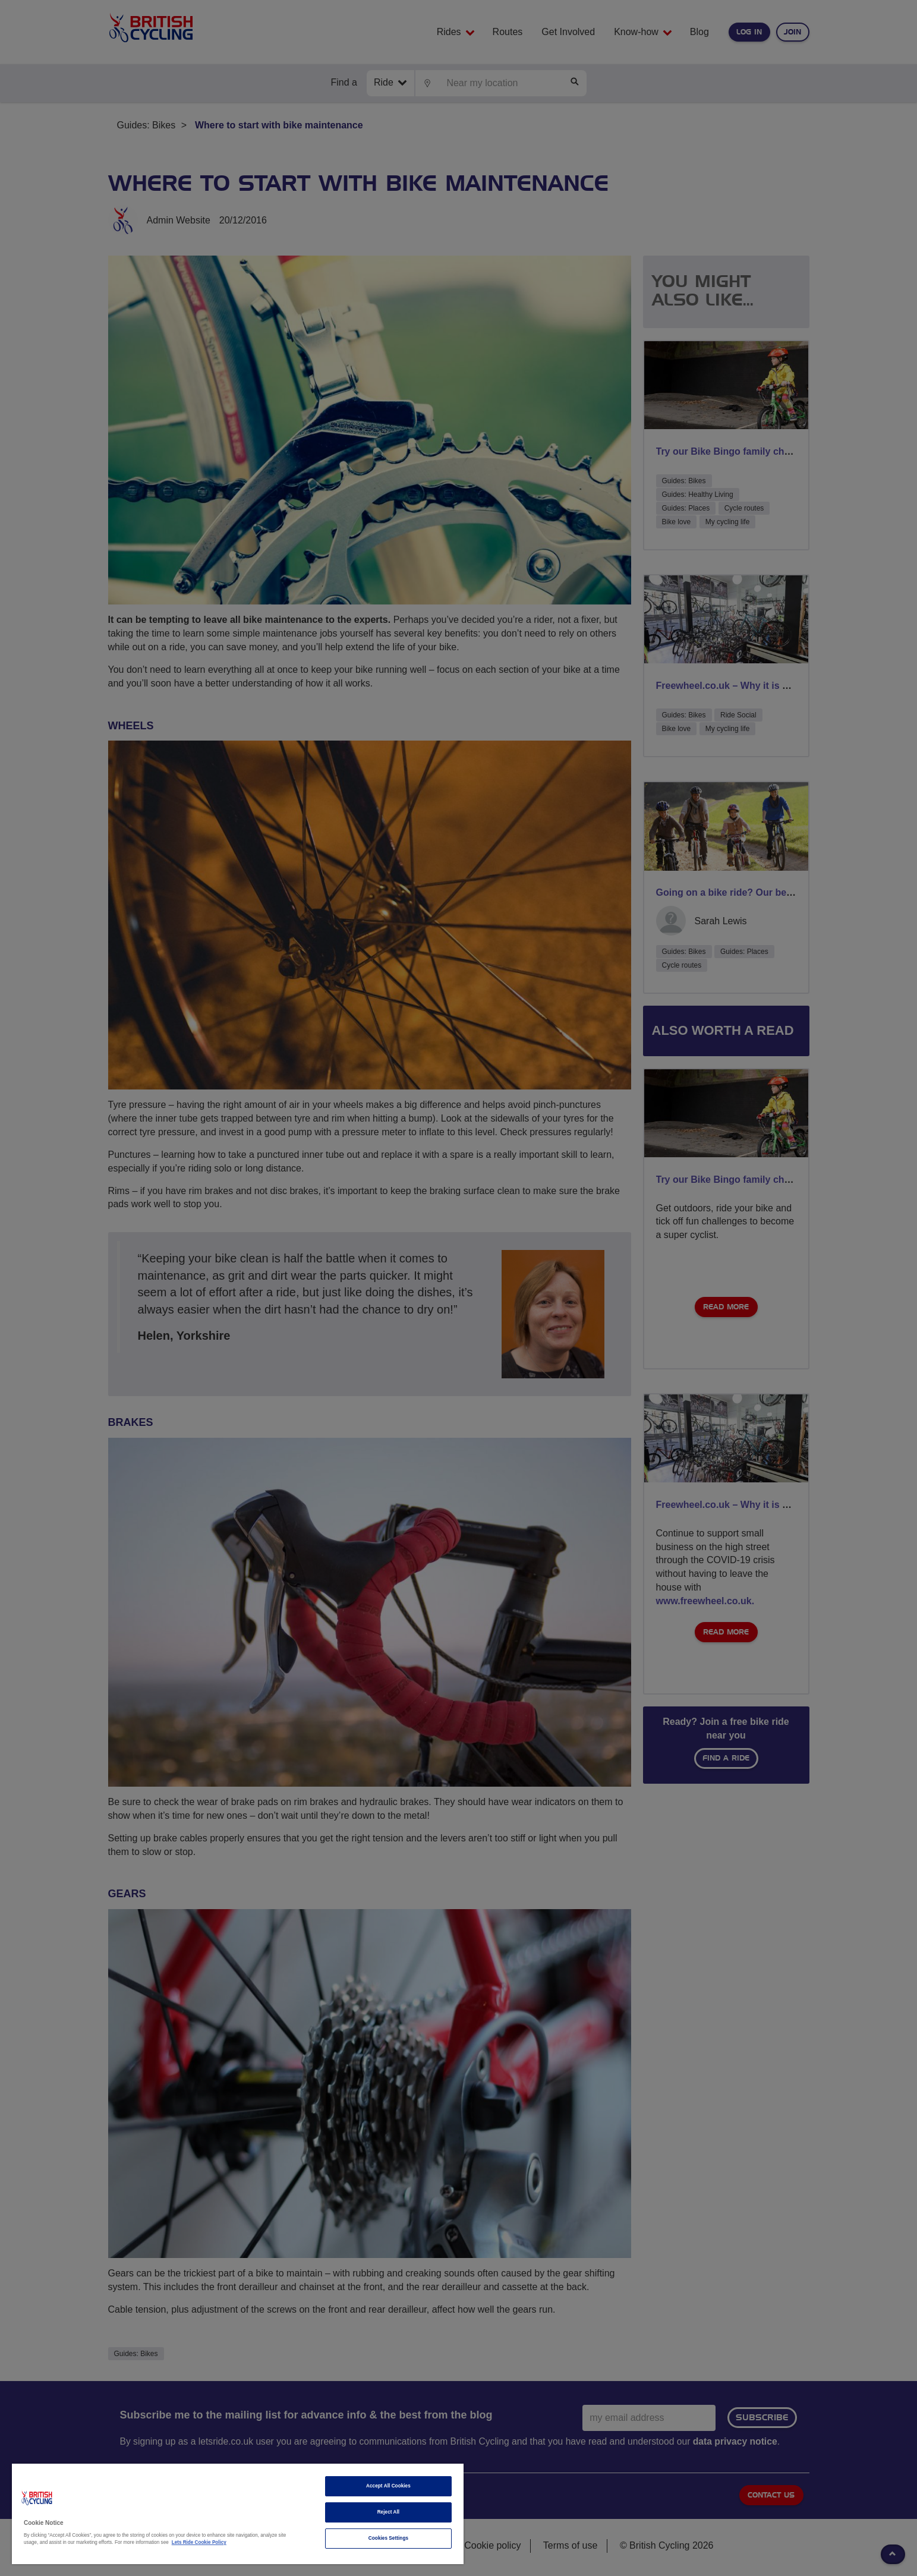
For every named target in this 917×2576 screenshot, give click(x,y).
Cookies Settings (388, 2538)
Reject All (388, 2512)
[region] (238, 2514)
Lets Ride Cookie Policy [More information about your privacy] (199, 2542)
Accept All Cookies (388, 2486)
